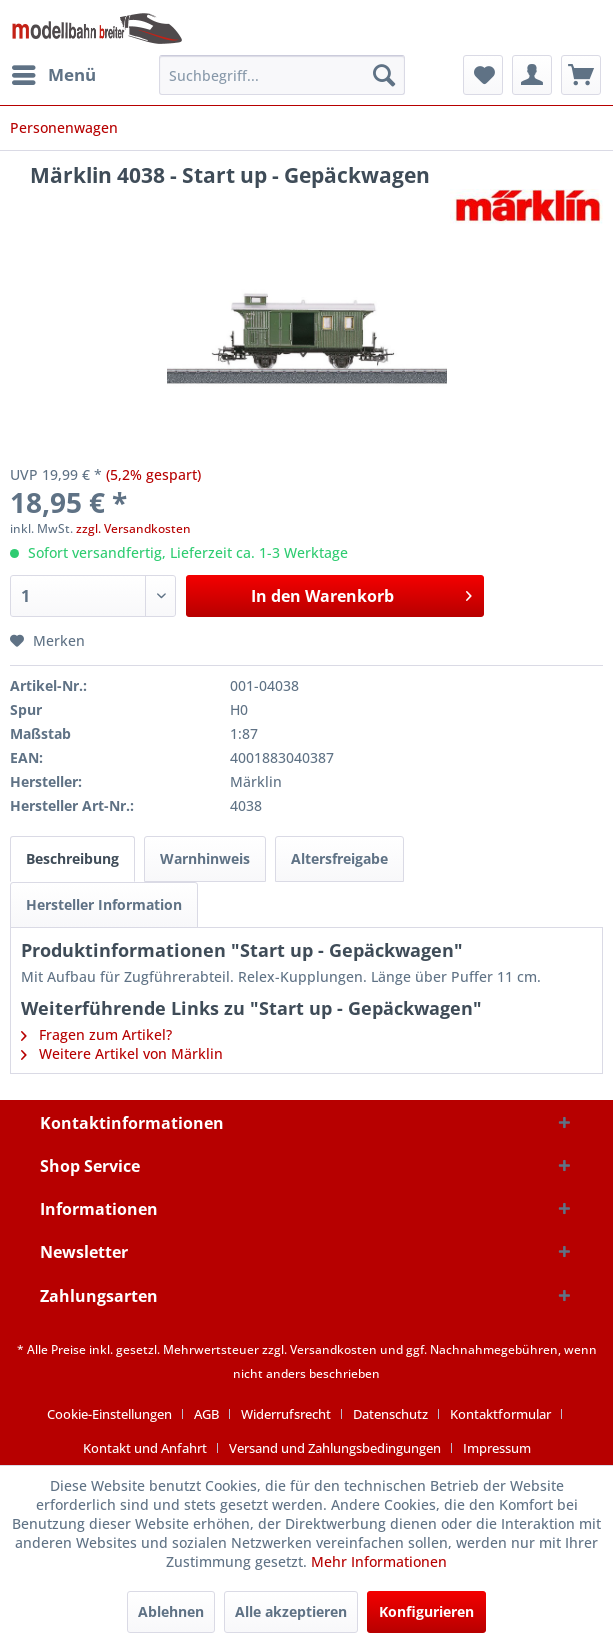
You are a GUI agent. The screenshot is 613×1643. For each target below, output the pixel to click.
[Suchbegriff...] (281, 75)
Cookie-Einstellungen (109, 1414)
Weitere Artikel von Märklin (122, 1053)
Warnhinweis (205, 858)
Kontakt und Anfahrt (145, 1448)
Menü (54, 72)
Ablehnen (171, 1611)
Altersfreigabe (339, 858)
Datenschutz (390, 1414)
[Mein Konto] (532, 75)
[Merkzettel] (483, 75)
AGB (206, 1414)
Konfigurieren (426, 1611)
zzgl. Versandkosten (133, 528)
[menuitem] (53, 75)
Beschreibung (72, 858)
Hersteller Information (104, 904)
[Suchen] (384, 75)
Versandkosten (333, 1349)
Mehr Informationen (379, 1561)
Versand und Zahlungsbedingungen (335, 1448)
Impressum (497, 1448)
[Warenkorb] (581, 75)
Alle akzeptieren (291, 1611)
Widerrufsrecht (286, 1414)
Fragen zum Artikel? (96, 1034)
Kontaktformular (500, 1414)
